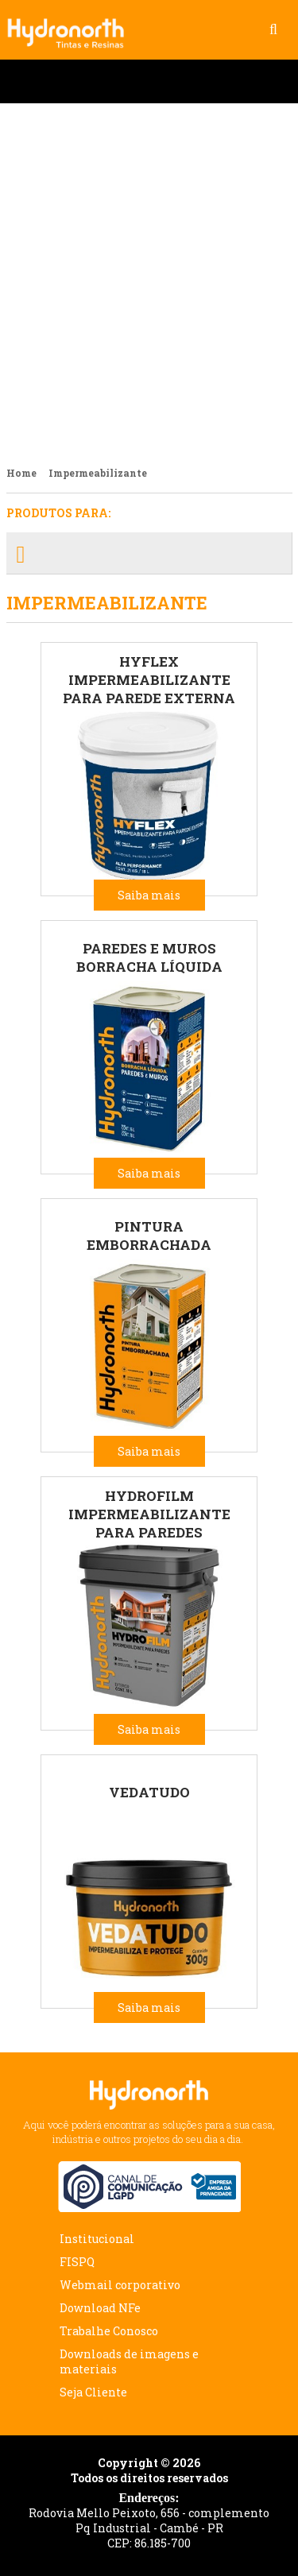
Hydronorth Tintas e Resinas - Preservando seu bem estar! (72, 25)
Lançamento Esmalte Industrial (149, 278)
